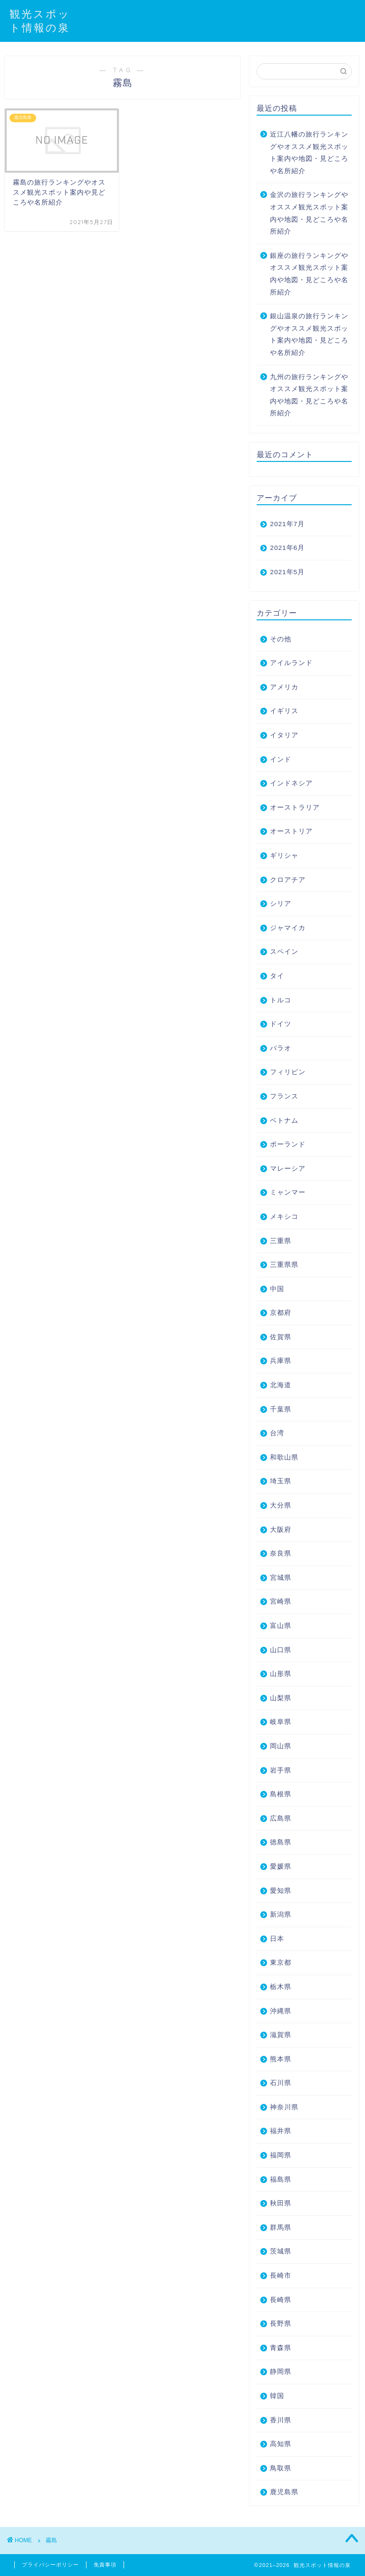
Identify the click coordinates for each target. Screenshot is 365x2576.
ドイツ (280, 1024)
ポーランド (288, 1144)
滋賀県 (280, 2034)
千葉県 (280, 1409)
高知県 (280, 2444)
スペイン (284, 951)
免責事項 (105, 2564)
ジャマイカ (288, 927)
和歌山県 (284, 1457)
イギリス (284, 711)
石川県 (280, 2082)
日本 (277, 1938)
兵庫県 (280, 1360)
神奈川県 (284, 2107)
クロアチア (288, 879)
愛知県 (280, 1890)
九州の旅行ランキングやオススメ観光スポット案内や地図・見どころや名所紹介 (309, 395)
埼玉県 (280, 1481)
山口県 (280, 1650)
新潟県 (280, 1914)
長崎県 (280, 2299)
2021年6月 (287, 547)
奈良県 (280, 1553)
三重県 (280, 1240)
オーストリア (291, 831)
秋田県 (280, 2203)
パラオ (280, 1048)
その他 (280, 639)
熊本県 (280, 2059)
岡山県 (280, 1746)
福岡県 (280, 2155)
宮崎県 (280, 1601)
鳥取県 (280, 2468)
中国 (277, 1289)
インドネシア (291, 783)
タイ (277, 975)
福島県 (280, 2179)
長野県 (280, 2323)
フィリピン (288, 1072)
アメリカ (284, 687)
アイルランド (291, 662)
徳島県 (280, 1842)
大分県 (280, 1505)
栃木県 (280, 1986)
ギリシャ (284, 855)
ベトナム (284, 1120)
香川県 (280, 2420)
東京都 (280, 1962)
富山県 (280, 1625)
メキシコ (284, 1216)
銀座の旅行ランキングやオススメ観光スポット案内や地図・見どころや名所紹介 (309, 274)
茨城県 (280, 2251)
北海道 (280, 1385)
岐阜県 (280, 1721)
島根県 (280, 1794)
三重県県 (284, 1264)
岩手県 (280, 1770)
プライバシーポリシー (50, 2564)
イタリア (284, 735)
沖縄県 (280, 2011)
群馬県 (280, 2227)
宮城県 (280, 1577)
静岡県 (280, 2371)
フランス (284, 1096)
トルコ (280, 1000)
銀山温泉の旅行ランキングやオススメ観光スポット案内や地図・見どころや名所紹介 (309, 334)
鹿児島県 (284, 2492)
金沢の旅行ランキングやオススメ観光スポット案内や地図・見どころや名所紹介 (309, 213)
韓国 (277, 2396)
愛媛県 (280, 1866)
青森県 (280, 2347)
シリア (280, 903)
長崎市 (280, 2275)
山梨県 (280, 1698)
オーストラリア (295, 807)
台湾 (277, 1433)
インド (280, 759)
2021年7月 (287, 524)
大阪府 (280, 1529)
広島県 (280, 1818)
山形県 (280, 1673)
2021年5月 (287, 572)
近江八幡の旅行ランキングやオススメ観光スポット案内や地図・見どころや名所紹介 (309, 153)
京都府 (280, 1312)
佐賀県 (280, 1337)
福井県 (280, 2131)
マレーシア (288, 1168)
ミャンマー (288, 1192)
